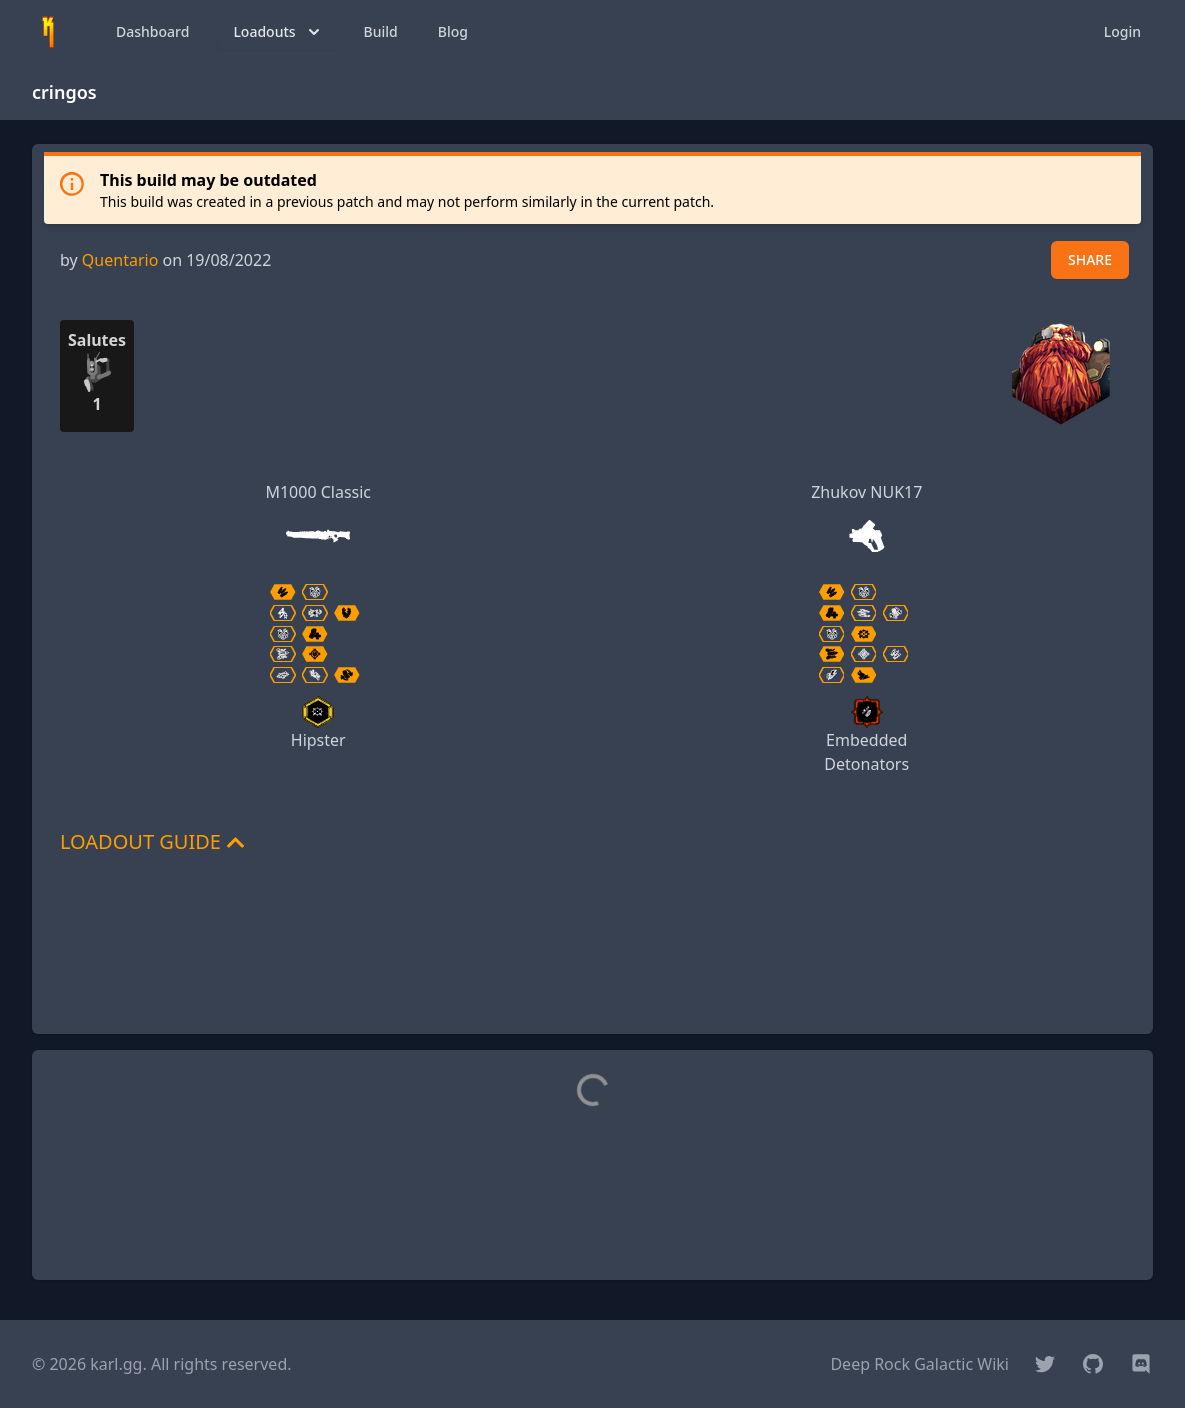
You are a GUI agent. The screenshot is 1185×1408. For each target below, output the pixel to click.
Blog (453, 31)
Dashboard (152, 31)
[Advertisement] (593, 973)
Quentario (120, 260)
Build (381, 31)
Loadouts (278, 32)
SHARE (1090, 259)
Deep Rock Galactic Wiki (919, 1364)
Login (1122, 31)
